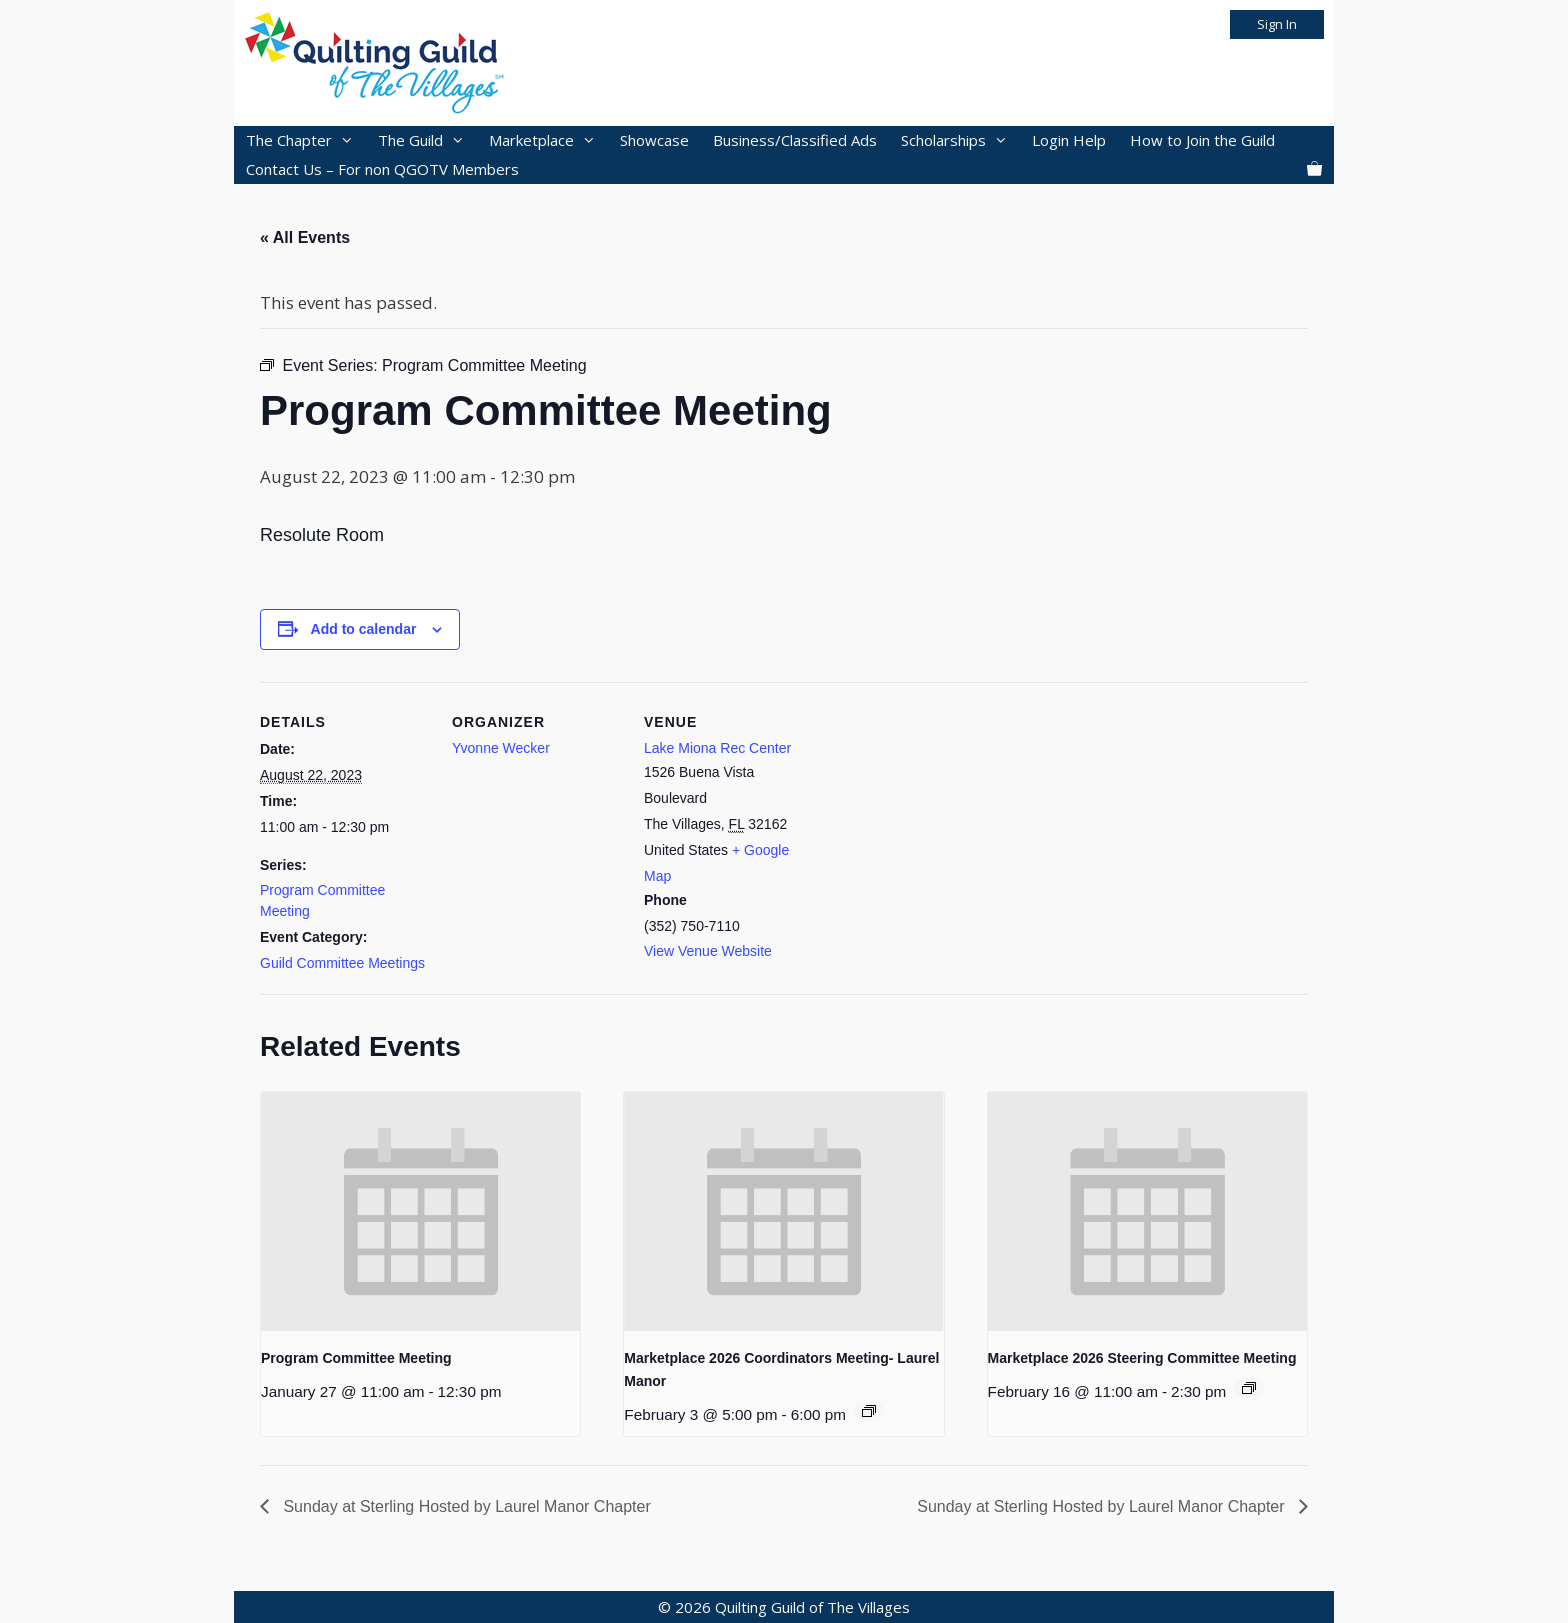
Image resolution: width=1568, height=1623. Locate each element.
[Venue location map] (941, 819)
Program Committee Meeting (356, 1358)
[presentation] (420, 1212)
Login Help (1069, 140)
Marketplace (548, 140)
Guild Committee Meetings (342, 963)
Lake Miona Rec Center (717, 748)
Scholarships (960, 140)
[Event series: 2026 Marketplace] (869, 1411)
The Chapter (306, 140)
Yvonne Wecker (501, 748)
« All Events (305, 237)
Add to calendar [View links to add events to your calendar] (364, 629)
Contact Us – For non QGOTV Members (382, 169)
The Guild (427, 140)
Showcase (654, 140)
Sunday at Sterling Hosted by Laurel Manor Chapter (465, 1506)
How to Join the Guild (1202, 140)
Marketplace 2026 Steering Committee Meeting (1142, 1358)
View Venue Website (708, 951)
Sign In (1277, 24)
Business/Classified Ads (795, 140)
